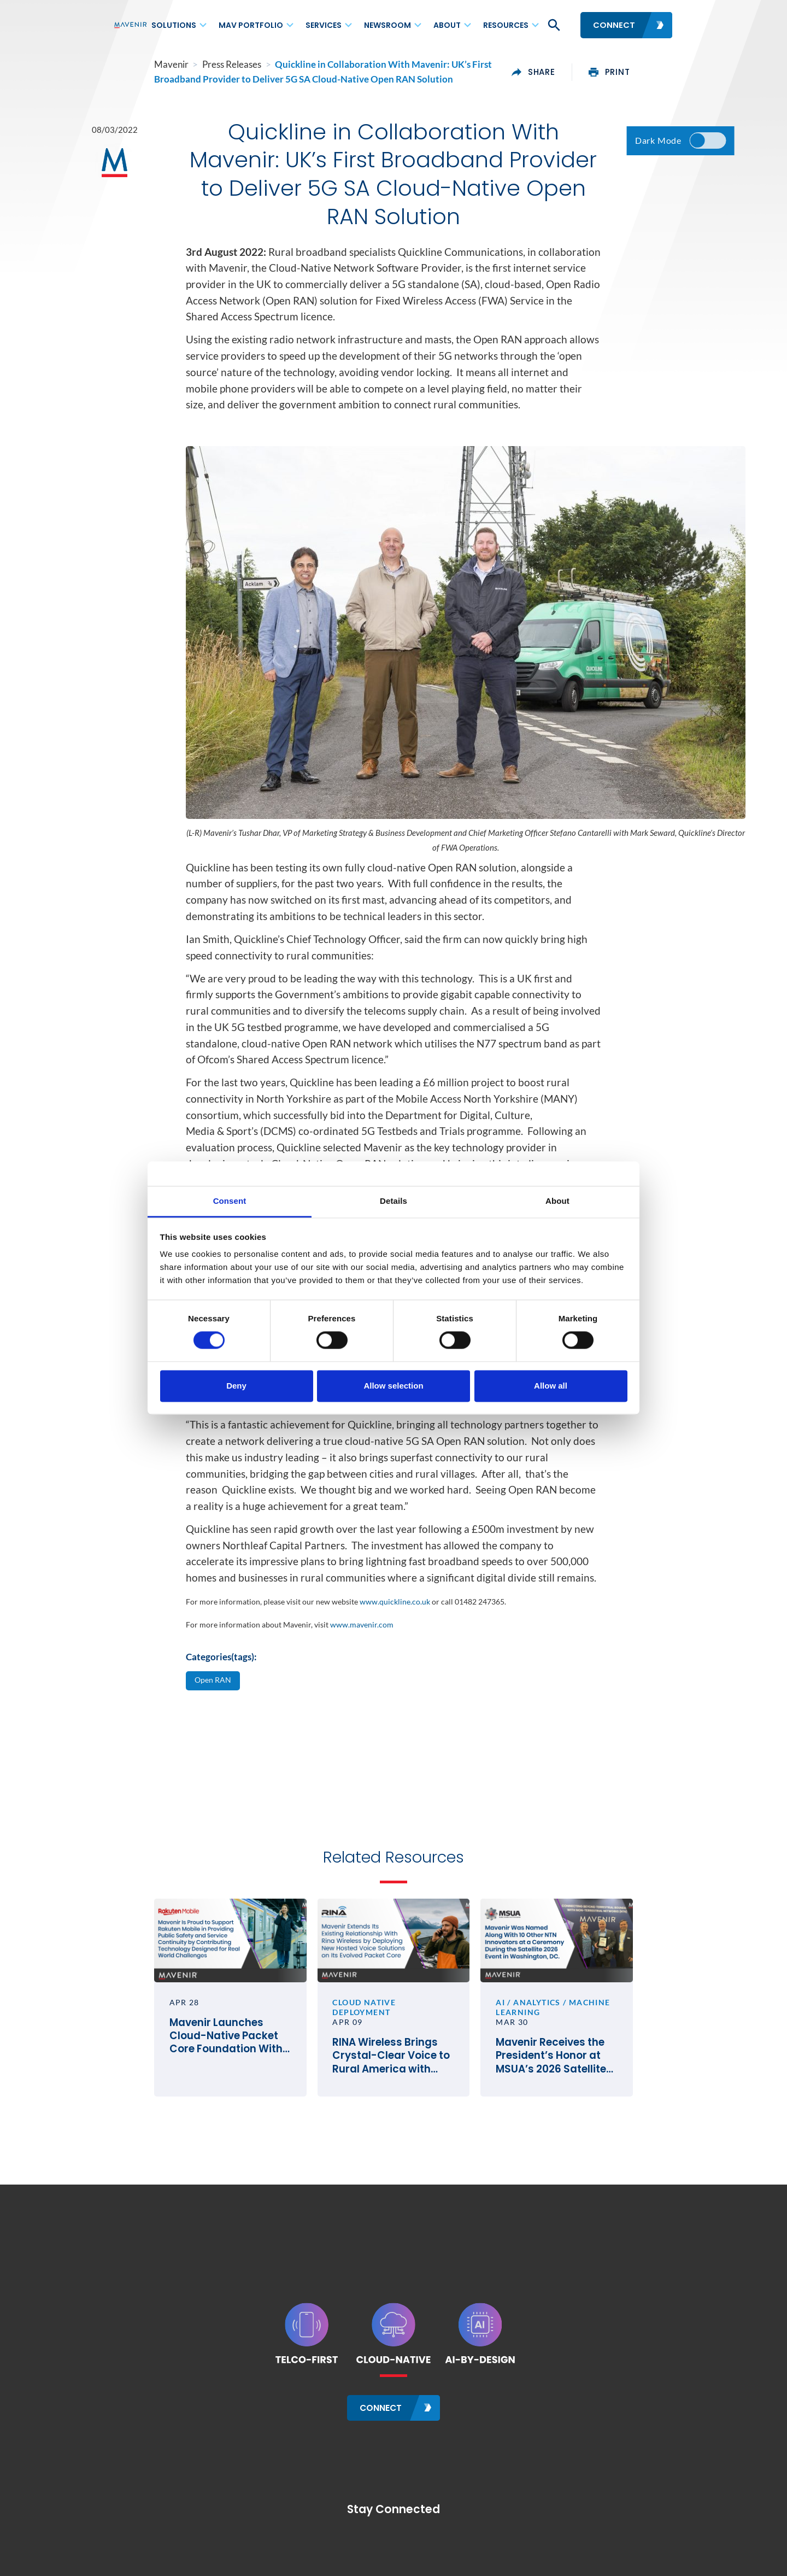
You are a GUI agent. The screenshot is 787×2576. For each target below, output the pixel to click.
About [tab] (557, 1200)
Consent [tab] (229, 1200)
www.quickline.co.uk (395, 1601)
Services (324, 25)
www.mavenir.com (361, 1624)
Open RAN (214, 1681)
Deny (236, 1385)
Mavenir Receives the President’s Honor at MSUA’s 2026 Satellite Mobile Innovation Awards (582, 2077)
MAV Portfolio (251, 25)
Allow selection (393, 1385)
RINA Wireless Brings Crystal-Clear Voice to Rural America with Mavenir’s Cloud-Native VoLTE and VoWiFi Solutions (392, 2067)
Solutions (173, 25)
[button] (553, 25)
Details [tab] (393, 1200)
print (649, 72)
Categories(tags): (221, 1657)
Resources (505, 25)
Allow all (550, 1385)
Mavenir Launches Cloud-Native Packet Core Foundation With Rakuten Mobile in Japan (195, 2057)
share (574, 72)
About (447, 25)
